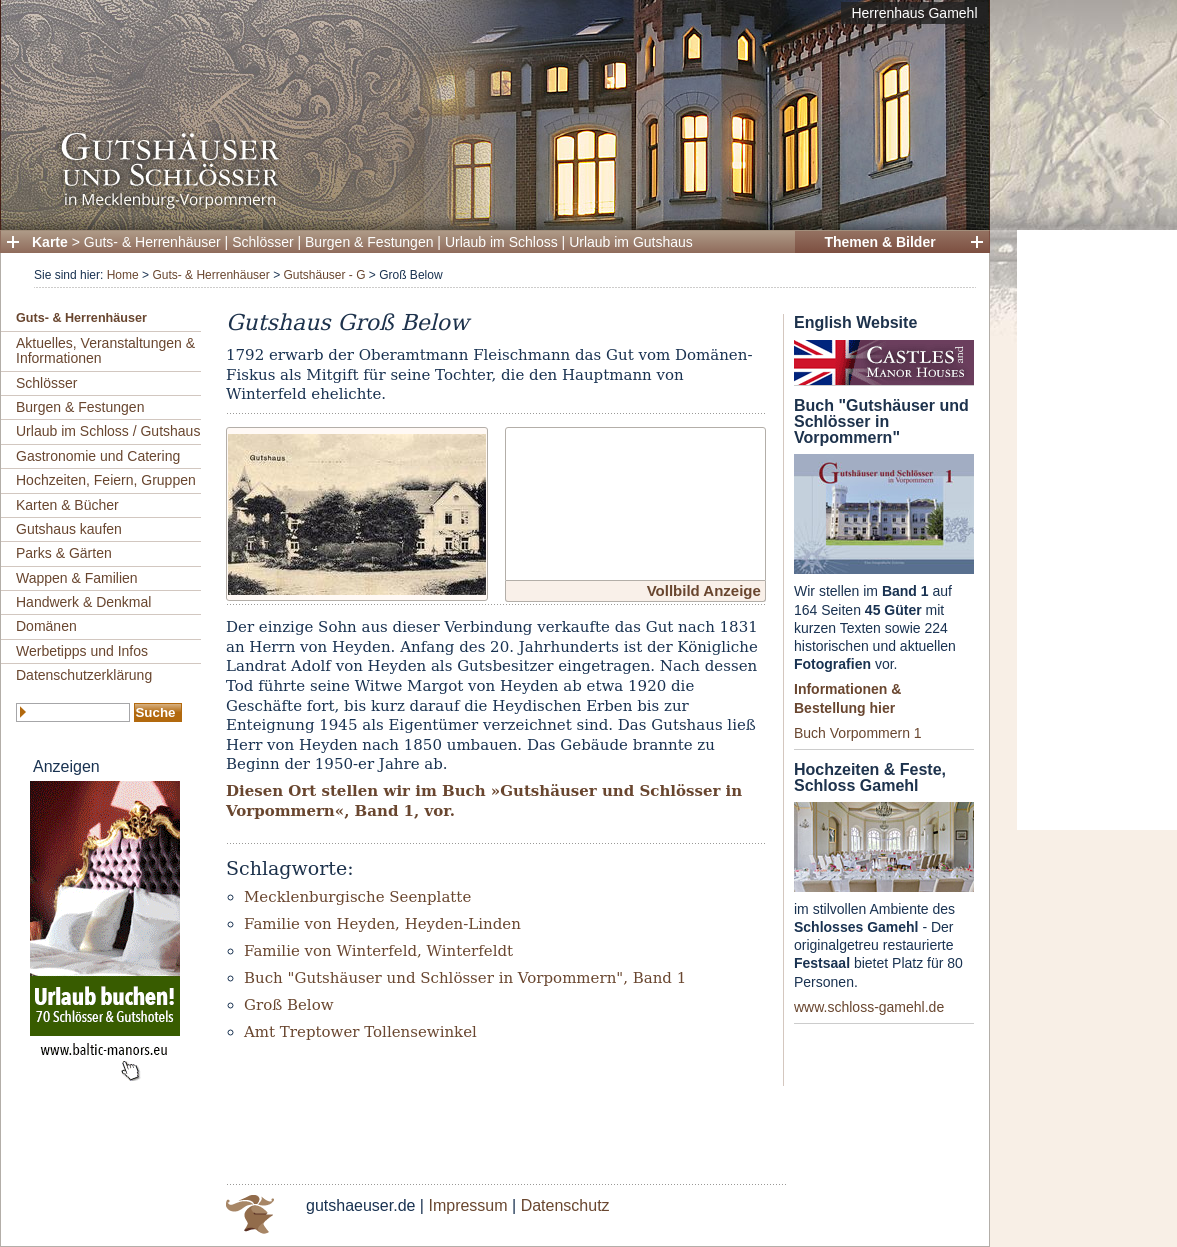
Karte (50, 242)
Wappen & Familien (77, 578)
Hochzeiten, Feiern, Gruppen (106, 480)
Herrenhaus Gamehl (914, 13)
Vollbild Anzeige (704, 590)
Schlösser (262, 242)
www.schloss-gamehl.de (869, 1007)
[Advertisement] (1097, 530)
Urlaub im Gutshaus (631, 242)
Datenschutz (565, 1205)
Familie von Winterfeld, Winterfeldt (378, 951)
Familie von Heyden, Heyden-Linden (382, 924)
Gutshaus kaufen (69, 529)
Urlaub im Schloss (501, 242)
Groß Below (289, 1005)
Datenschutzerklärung (84, 675)
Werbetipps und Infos (82, 651)
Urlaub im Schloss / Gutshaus (108, 431)
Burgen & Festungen (369, 242)
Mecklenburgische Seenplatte (357, 897)
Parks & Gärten (64, 553)
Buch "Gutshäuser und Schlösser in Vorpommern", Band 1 (465, 978)
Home (123, 275)
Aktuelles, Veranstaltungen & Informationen (105, 350)
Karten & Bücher (67, 505)
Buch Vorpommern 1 (858, 733)
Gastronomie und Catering (98, 456)
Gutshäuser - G (324, 275)
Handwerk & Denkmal (83, 602)
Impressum (467, 1205)
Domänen (46, 626)
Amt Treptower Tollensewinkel (360, 1032)
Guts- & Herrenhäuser (152, 242)
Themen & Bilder (879, 242)
